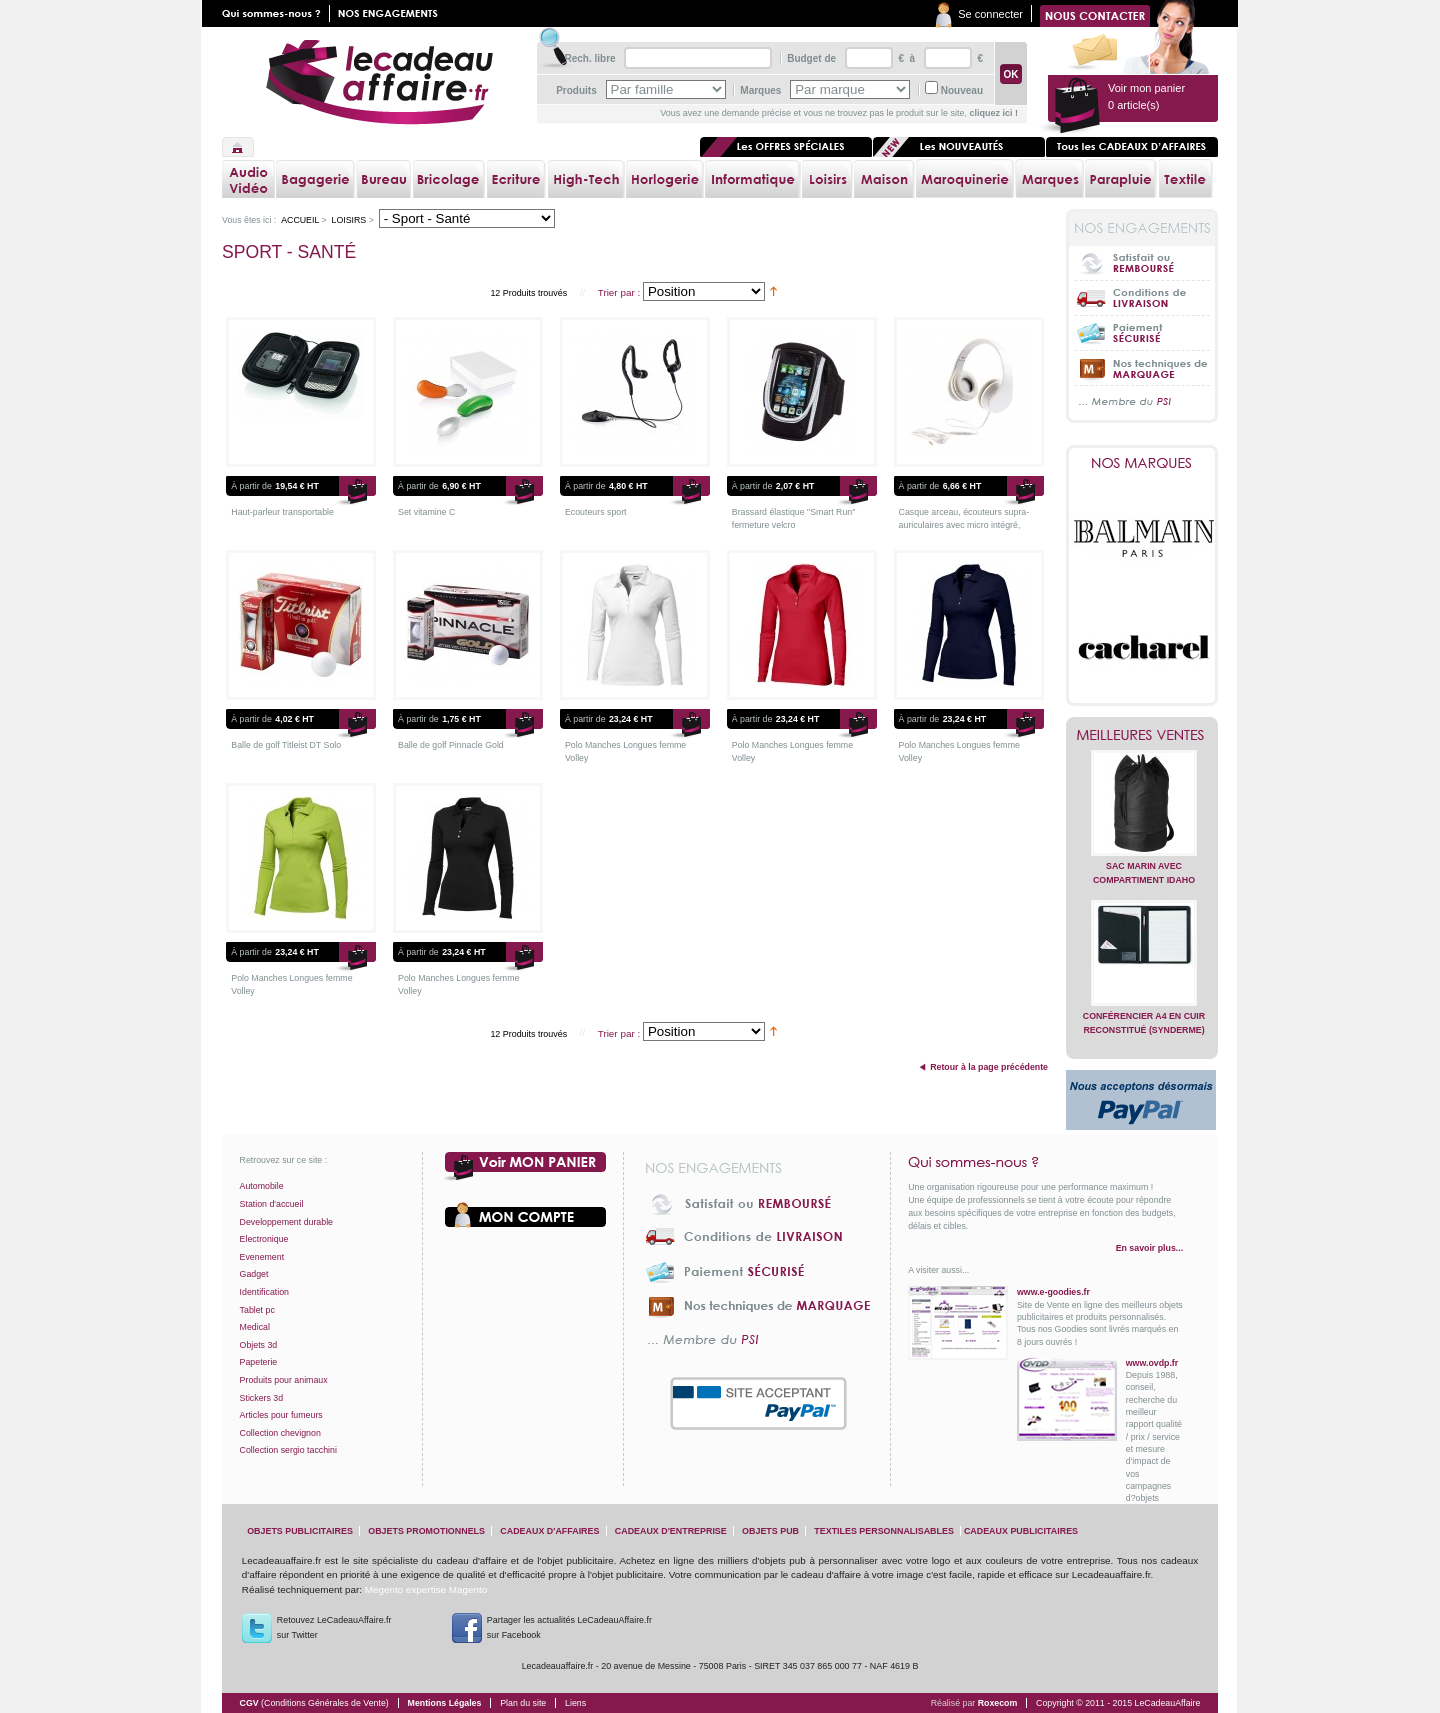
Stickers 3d (262, 1398)
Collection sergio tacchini (288, 1450)
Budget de (811, 58)
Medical (255, 1327)
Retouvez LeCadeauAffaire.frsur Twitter (334, 1627)
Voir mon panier (526, 1167)
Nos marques (1142, 463)
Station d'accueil (272, 1204)
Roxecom (998, 1703)
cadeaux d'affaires (549, 1531)
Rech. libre (589, 58)
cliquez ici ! (993, 113)
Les (959, 147)
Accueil (238, 147)
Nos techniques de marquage (1142, 367)
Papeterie (259, 1362)
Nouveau (962, 90)
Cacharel (1144, 648)
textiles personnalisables (884, 1531)
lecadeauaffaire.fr (379, 82)
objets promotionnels (426, 1531)
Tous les (1132, 147)
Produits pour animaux (284, 1380)
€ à (905, 58)
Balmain (1144, 538)
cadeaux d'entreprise (671, 1531)
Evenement (262, 1257)
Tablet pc (257, 1310)
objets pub (770, 1531)
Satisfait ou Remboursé (1142, 263)
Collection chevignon (280, 1433)
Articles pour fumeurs (281, 1415)
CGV (314, 1703)
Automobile (262, 1186)
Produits (576, 90)
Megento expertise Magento (426, 1589)
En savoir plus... (1149, 1248)
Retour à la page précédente (989, 1067)
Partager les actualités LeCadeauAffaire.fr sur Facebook (569, 1627)
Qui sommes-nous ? (1045, 1162)
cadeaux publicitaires (1021, 1531)
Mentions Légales (445, 1703)
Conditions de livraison (1142, 297)
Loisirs (348, 220)
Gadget (254, 1274)
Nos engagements (392, 13)
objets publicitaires (300, 1531)
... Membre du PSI (1142, 402)
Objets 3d (259, 1345)
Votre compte (526, 1215)
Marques (760, 90)
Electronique (264, 1239)
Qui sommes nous (276, 13)
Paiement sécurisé (1142, 332)
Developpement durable (286, 1222)
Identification (264, 1292)
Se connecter (990, 14)
